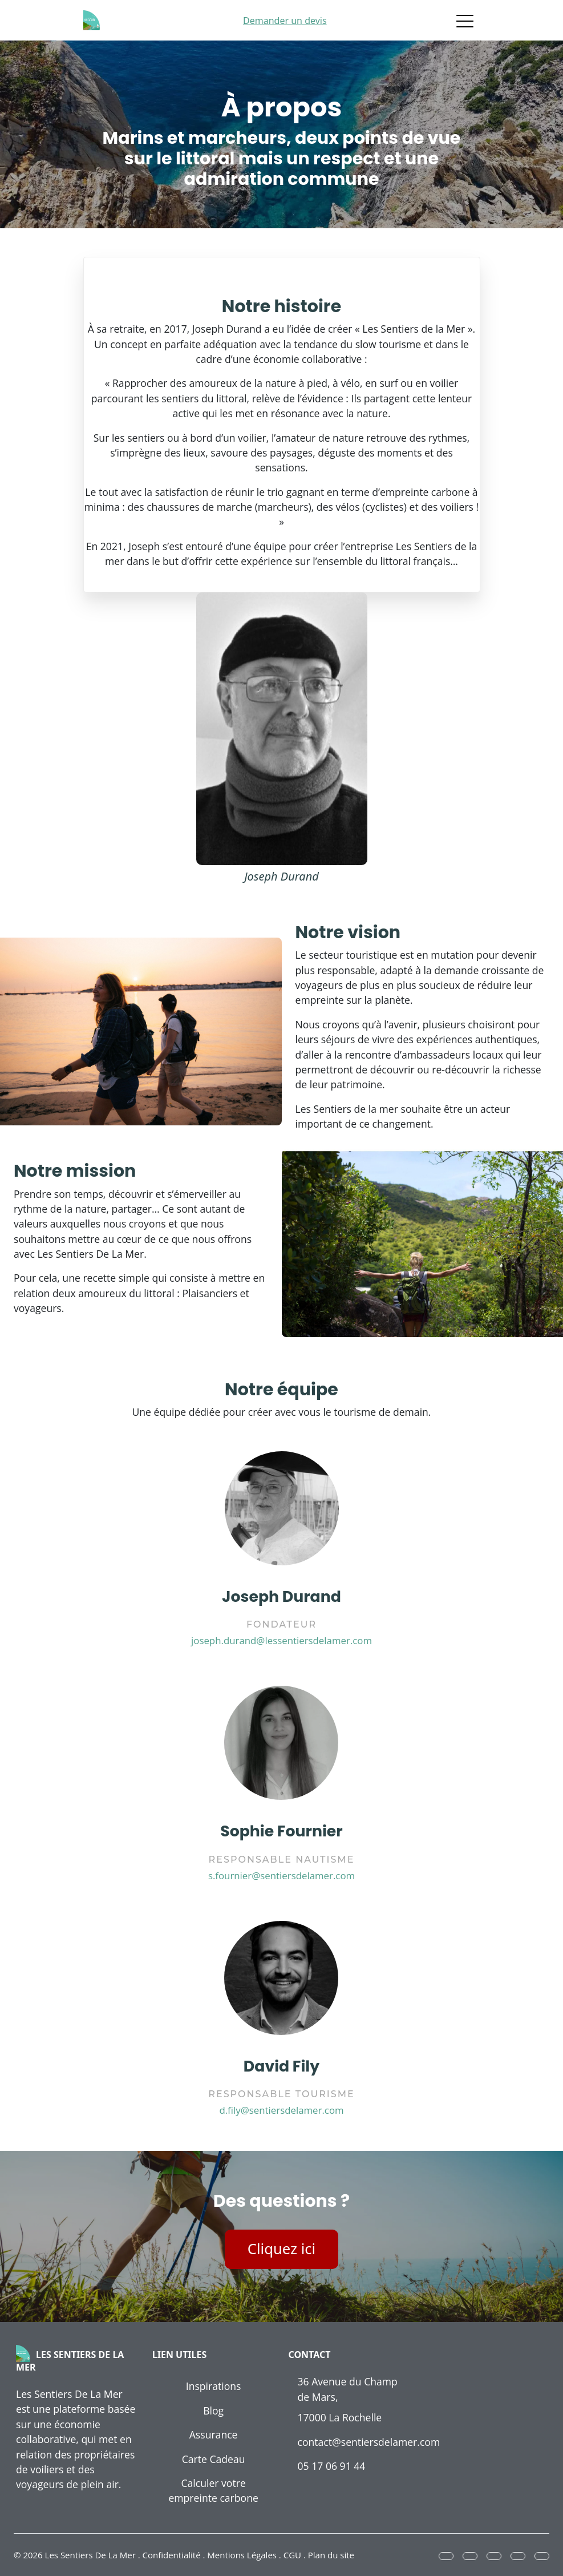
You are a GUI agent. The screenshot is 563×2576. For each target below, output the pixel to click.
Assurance (213, 2434)
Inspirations (213, 2386)
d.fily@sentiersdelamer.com (281, 2110)
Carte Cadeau (213, 2459)
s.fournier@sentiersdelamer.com (281, 1875)
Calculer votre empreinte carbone (213, 2490)
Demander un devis (285, 20)
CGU (292, 2555)
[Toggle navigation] (464, 21)
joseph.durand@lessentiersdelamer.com (281, 1640)
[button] (446, 2556)
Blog (213, 2410)
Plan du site (331, 2555)
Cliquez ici (281, 2249)
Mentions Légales (242, 2555)
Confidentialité (172, 2555)
